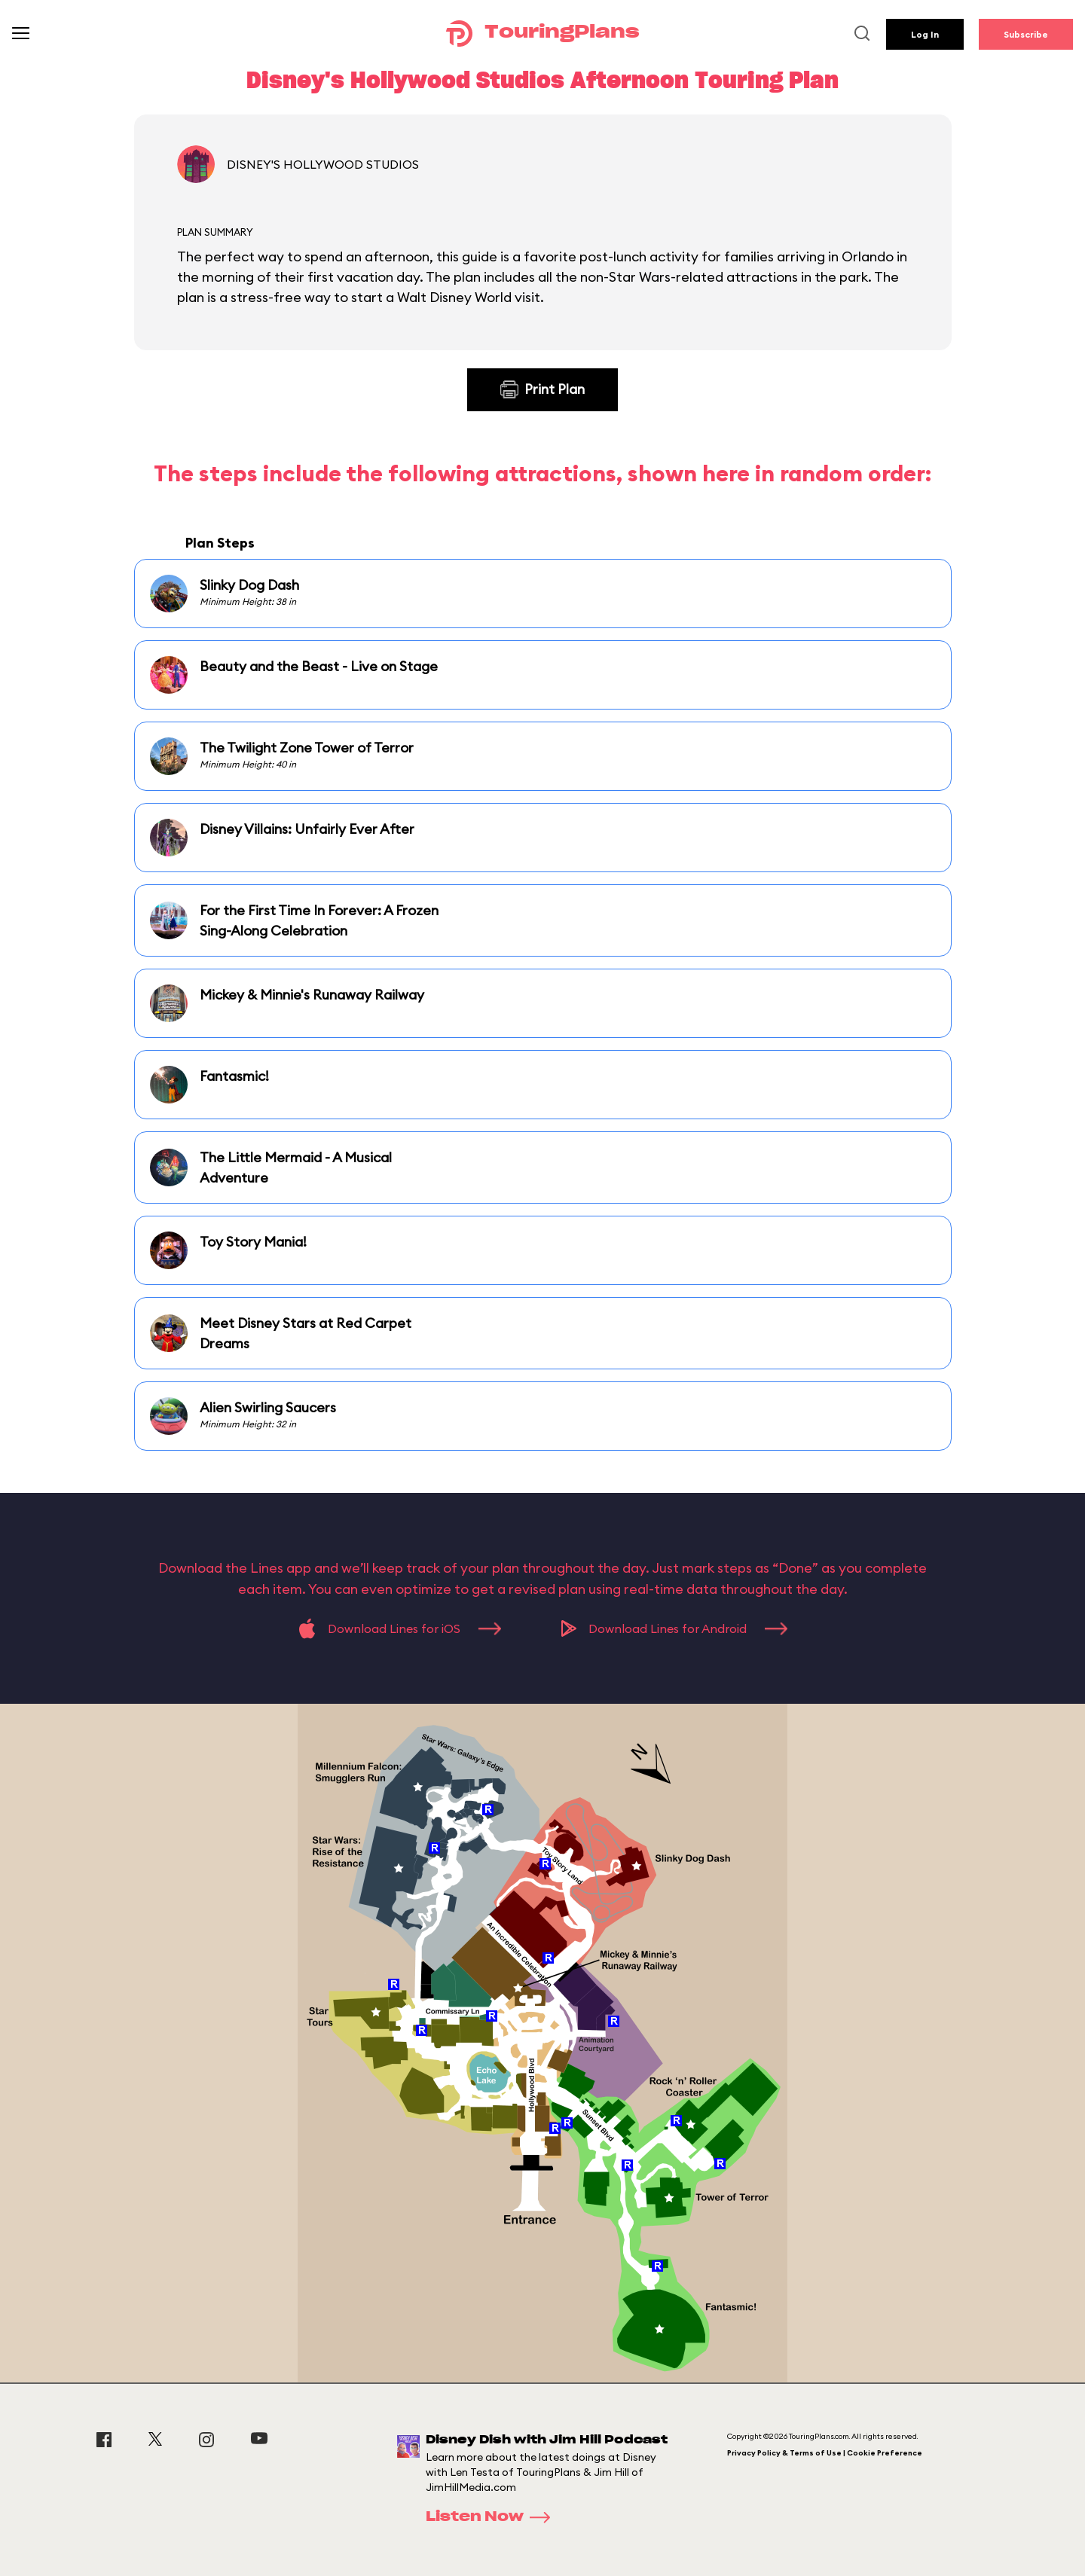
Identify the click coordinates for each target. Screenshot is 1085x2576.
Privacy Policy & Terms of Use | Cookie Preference (824, 2453)
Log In (925, 34)
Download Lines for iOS (399, 1628)
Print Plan (542, 389)
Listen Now (493, 2517)
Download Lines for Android (674, 1628)
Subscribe (1026, 34)
